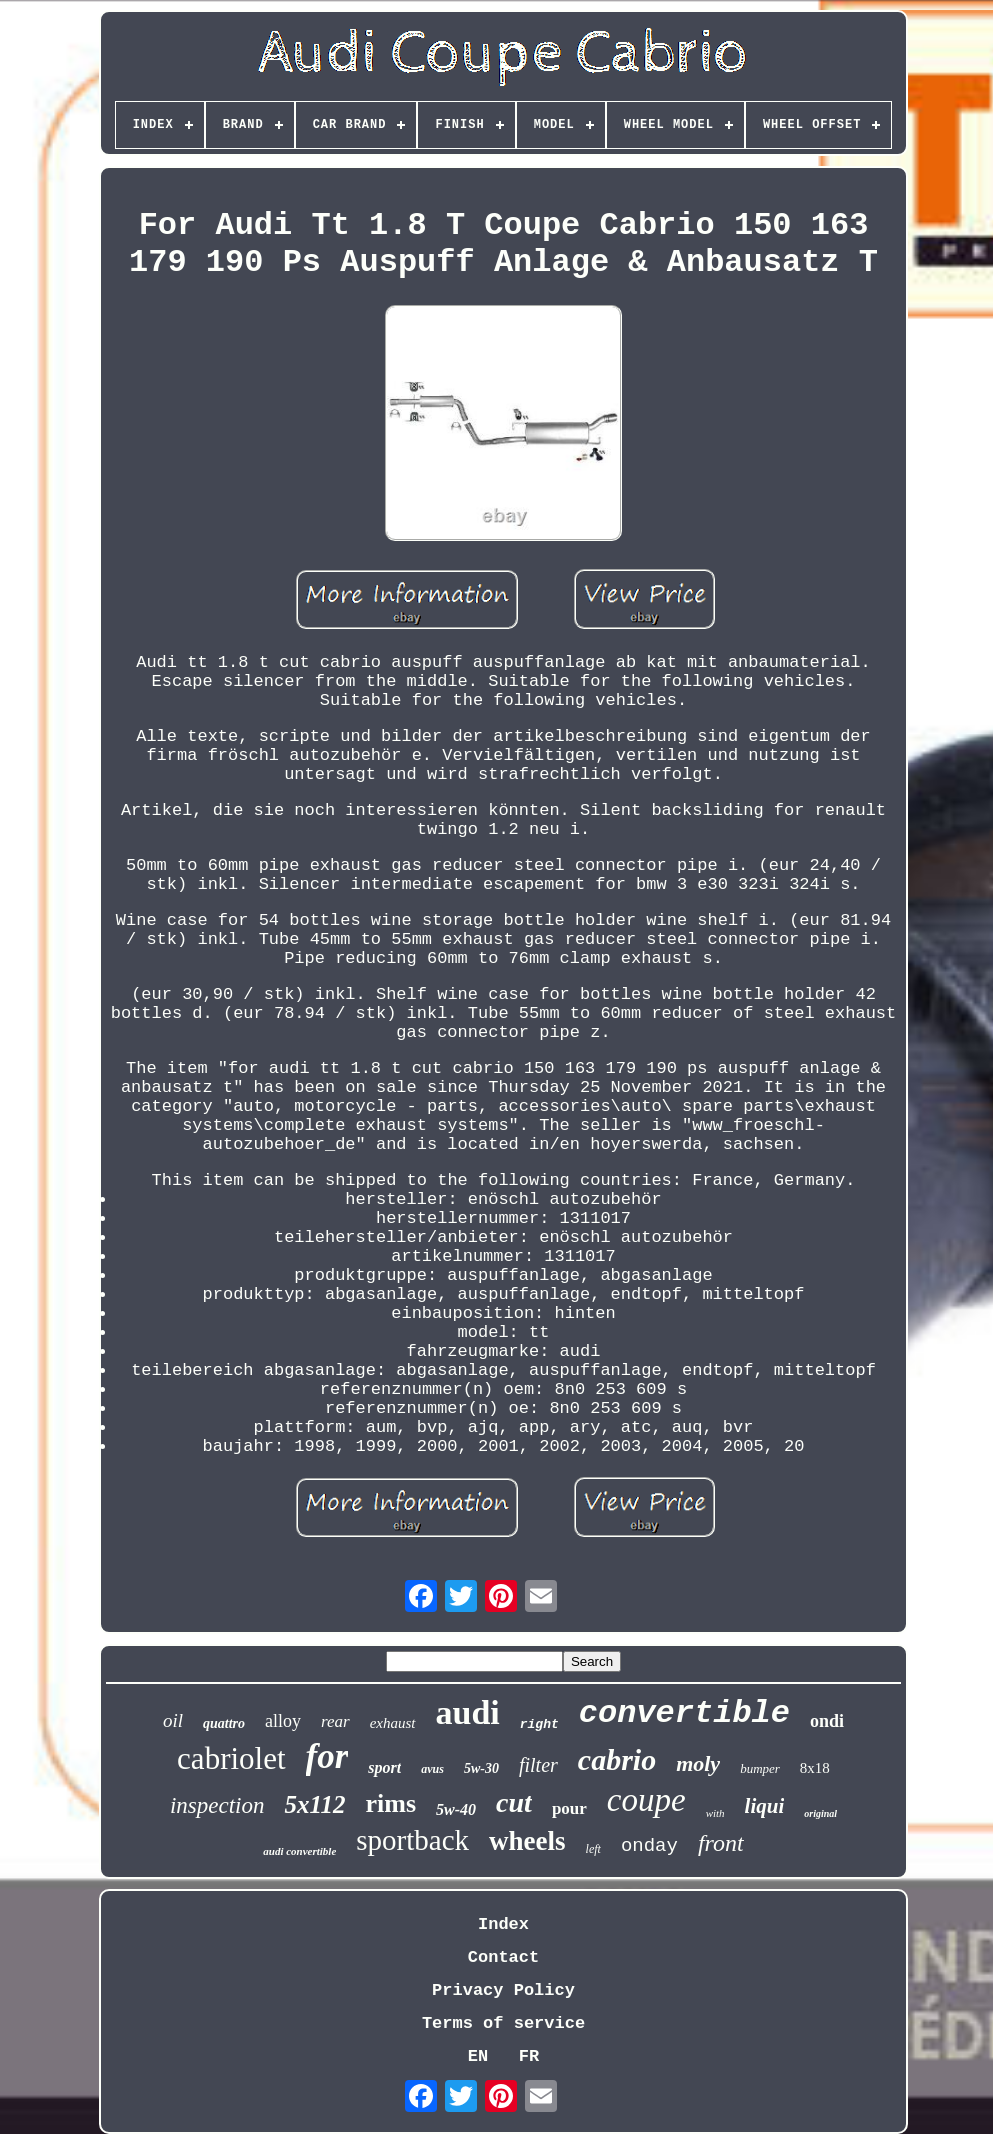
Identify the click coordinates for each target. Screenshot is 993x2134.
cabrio (617, 1759)
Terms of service (503, 2023)
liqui (765, 1806)
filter (538, 1765)
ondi (827, 1721)
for (327, 1756)
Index (503, 1924)
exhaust (393, 1723)
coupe (646, 1800)
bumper (760, 1768)
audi (468, 1712)
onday (649, 1846)
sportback (412, 1840)
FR (529, 2056)
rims (391, 1803)
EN (478, 2056)
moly (698, 1763)
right (539, 1724)
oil (173, 1720)
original (820, 1813)
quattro (224, 1723)
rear (335, 1721)
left (593, 1849)
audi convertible (299, 1851)
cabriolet (231, 1758)
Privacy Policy (503, 1990)
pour (569, 1808)
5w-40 (456, 1809)
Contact (503, 1957)
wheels (527, 1841)
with (715, 1813)
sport (384, 1767)
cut (514, 1802)
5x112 (314, 1804)
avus (432, 1769)
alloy (283, 1721)
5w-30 (481, 1768)
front (721, 1843)
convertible (684, 1713)
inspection (217, 1805)
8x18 (815, 1768)
